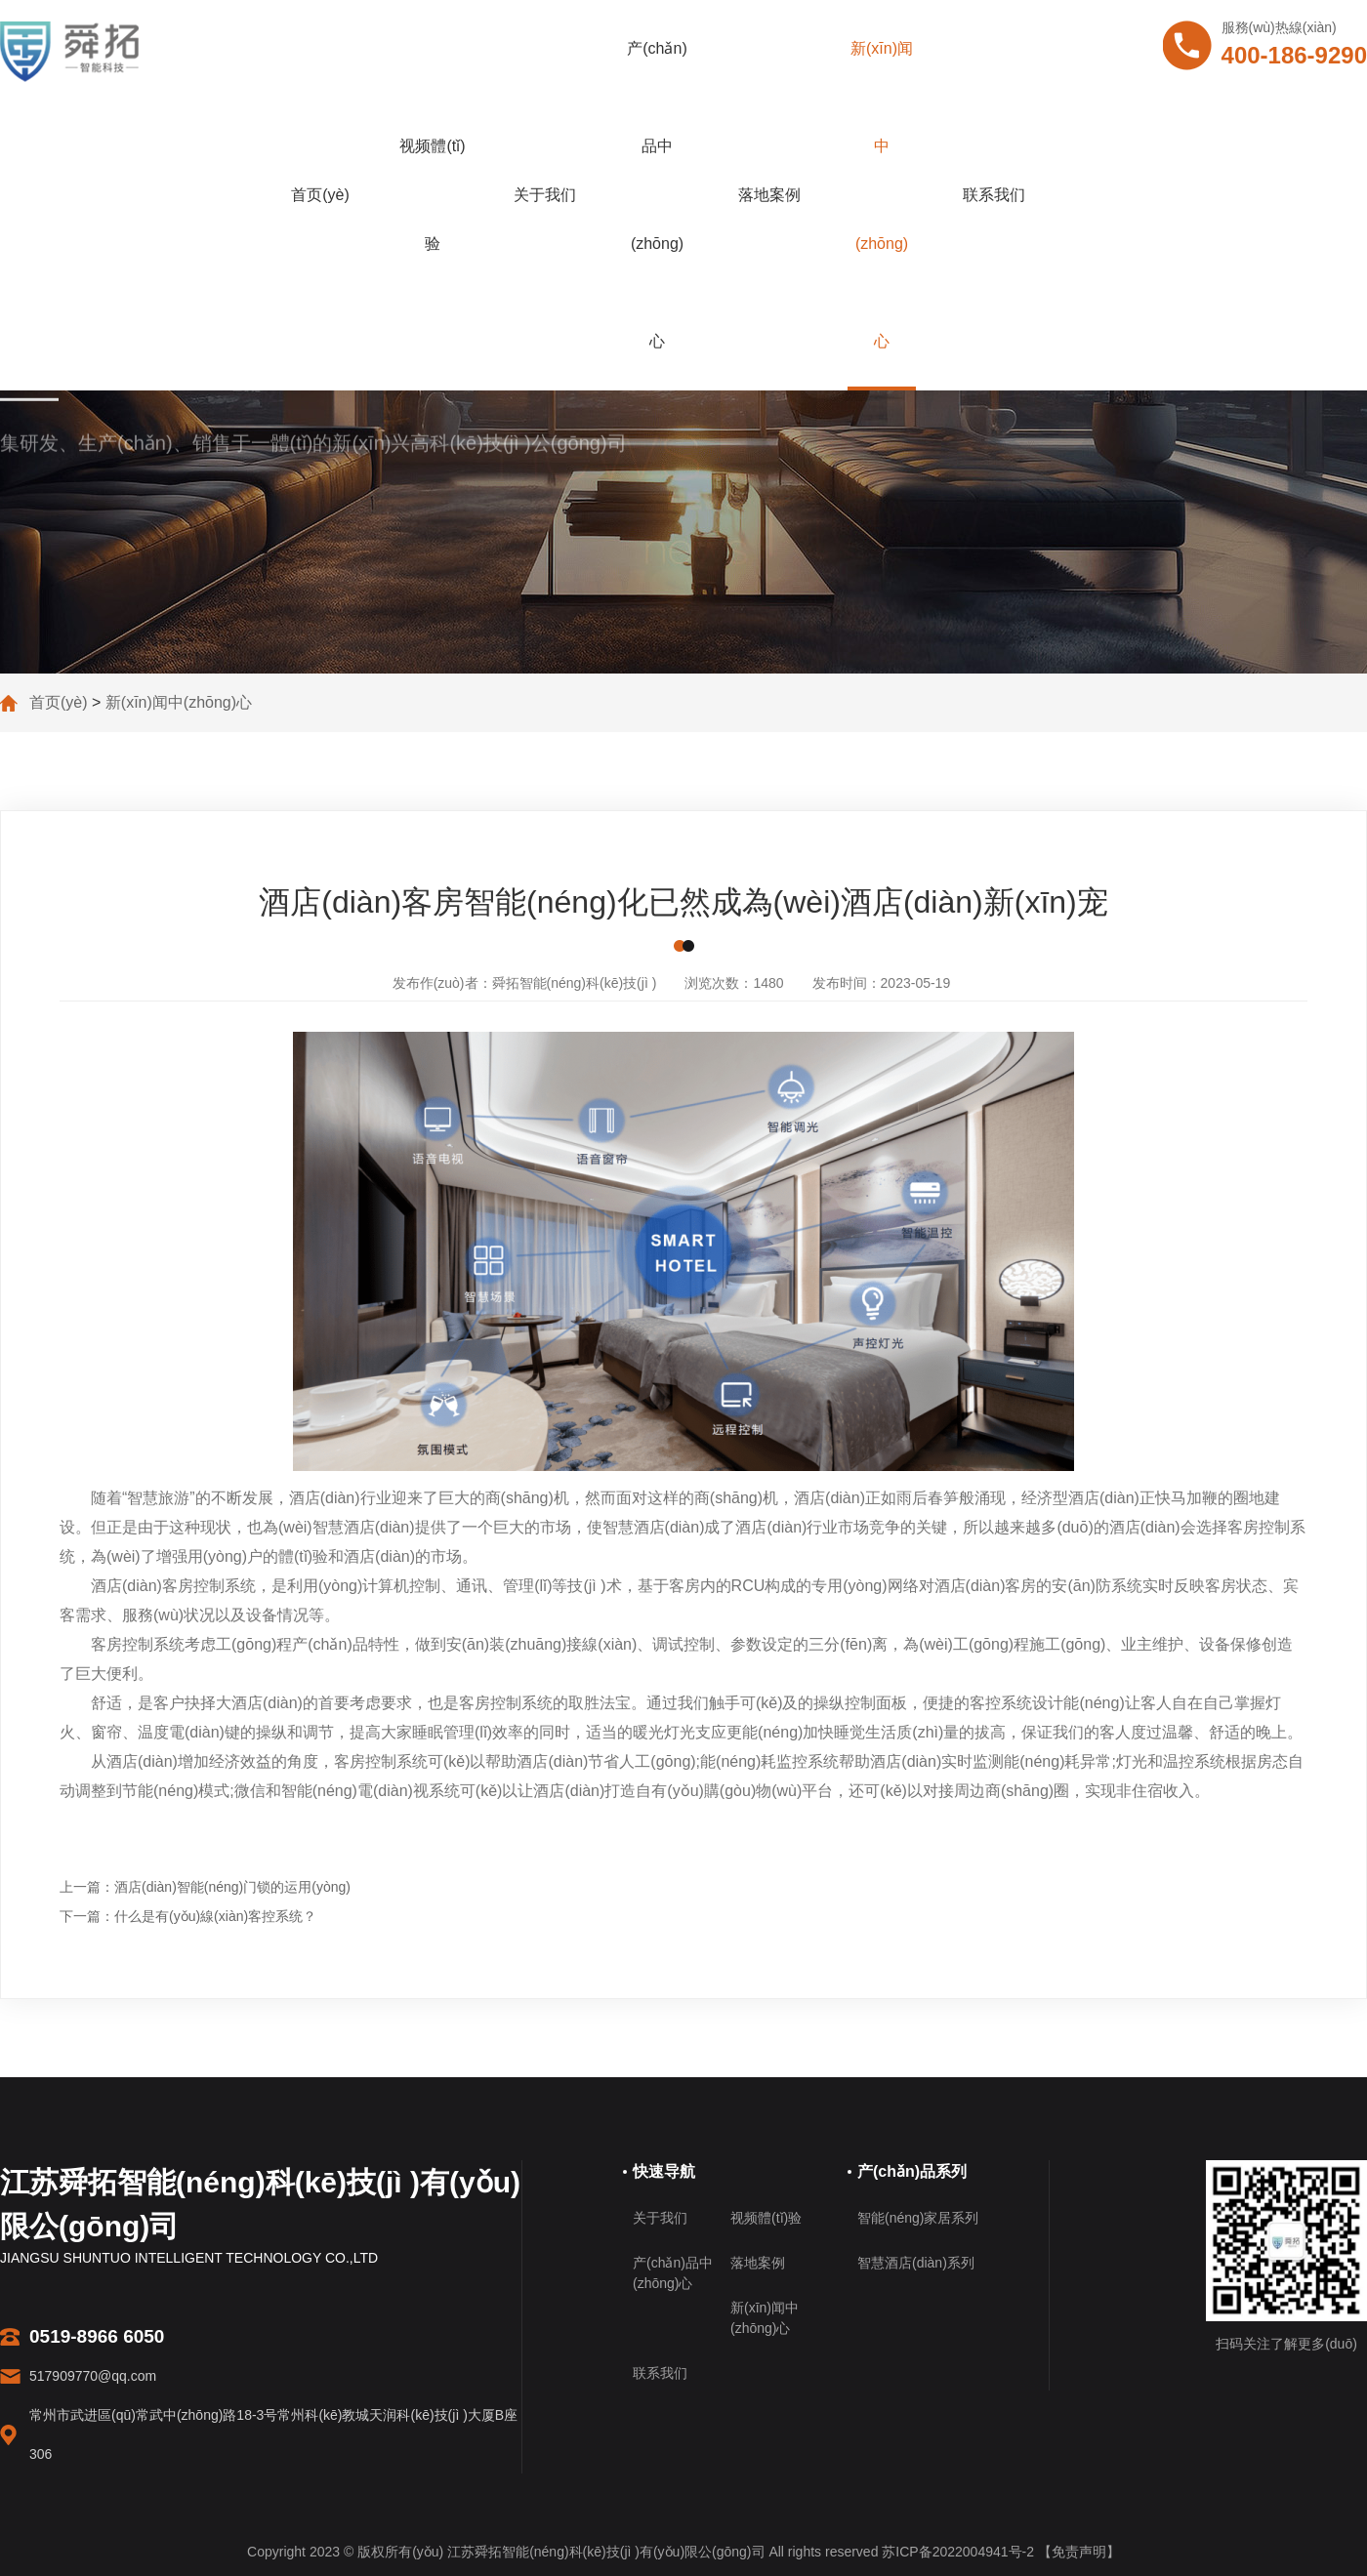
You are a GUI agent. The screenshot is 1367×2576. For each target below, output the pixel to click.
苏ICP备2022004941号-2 (958, 2551)
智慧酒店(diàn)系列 (915, 2262)
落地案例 (769, 194)
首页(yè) (320, 194)
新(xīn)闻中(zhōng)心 (881, 194)
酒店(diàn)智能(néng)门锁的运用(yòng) (232, 1887)
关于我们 (545, 194)
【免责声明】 (1079, 2551)
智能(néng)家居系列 (917, 2218)
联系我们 (994, 194)
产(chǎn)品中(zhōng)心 (656, 194)
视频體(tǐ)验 (432, 195)
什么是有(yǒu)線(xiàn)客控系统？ (215, 1916)
